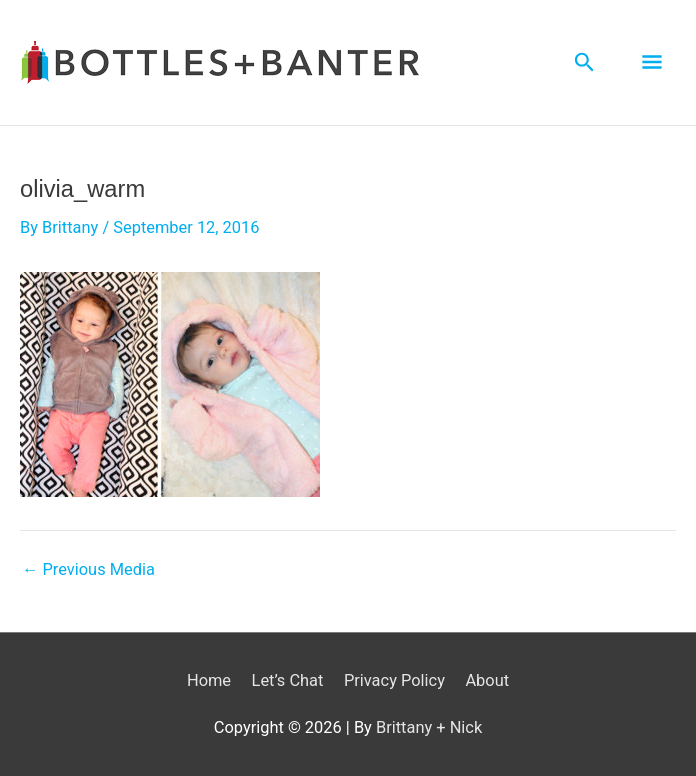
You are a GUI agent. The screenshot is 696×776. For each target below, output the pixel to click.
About (487, 680)
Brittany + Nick (429, 727)
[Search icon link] (584, 62)
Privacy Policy (394, 680)
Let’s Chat (288, 680)
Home (209, 680)
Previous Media (88, 570)
